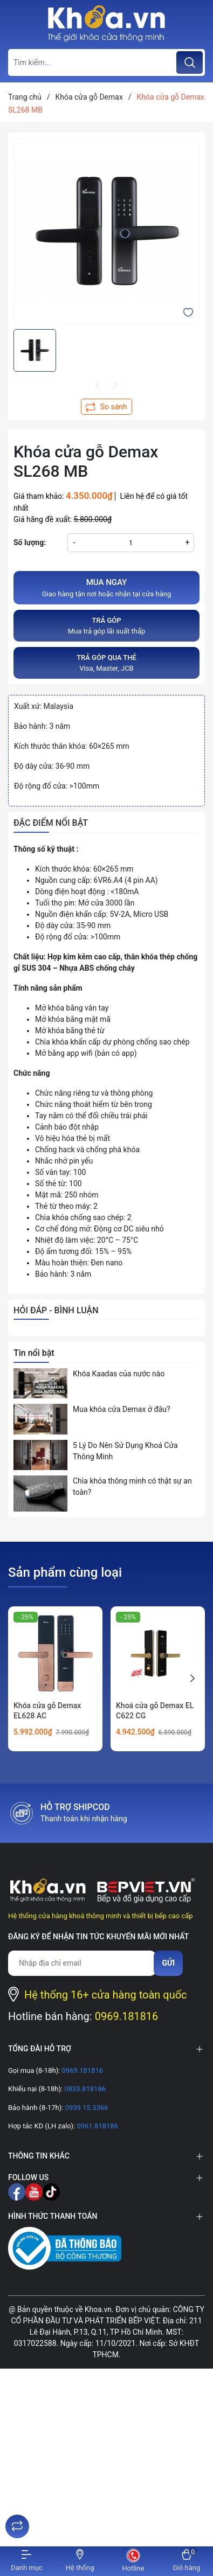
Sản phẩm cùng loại (65, 1572)
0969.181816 (127, 2016)
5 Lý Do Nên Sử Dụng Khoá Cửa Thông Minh (125, 1451)
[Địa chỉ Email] (82, 1963)
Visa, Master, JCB (106, 662)
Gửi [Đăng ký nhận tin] (168, 1963)
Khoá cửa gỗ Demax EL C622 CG (155, 1711)
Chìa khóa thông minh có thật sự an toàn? (132, 1486)
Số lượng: (29, 542)
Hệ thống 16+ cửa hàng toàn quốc (105, 1994)
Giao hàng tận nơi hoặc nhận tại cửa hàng (106, 587)
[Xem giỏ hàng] (186, 2561)
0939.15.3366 (85, 2108)
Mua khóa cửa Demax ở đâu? (121, 1409)
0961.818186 (96, 2126)
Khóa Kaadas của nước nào (118, 1373)
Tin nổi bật (33, 1353)
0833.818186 (84, 2089)
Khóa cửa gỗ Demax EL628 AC (47, 1711)
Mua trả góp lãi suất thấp (106, 625)
